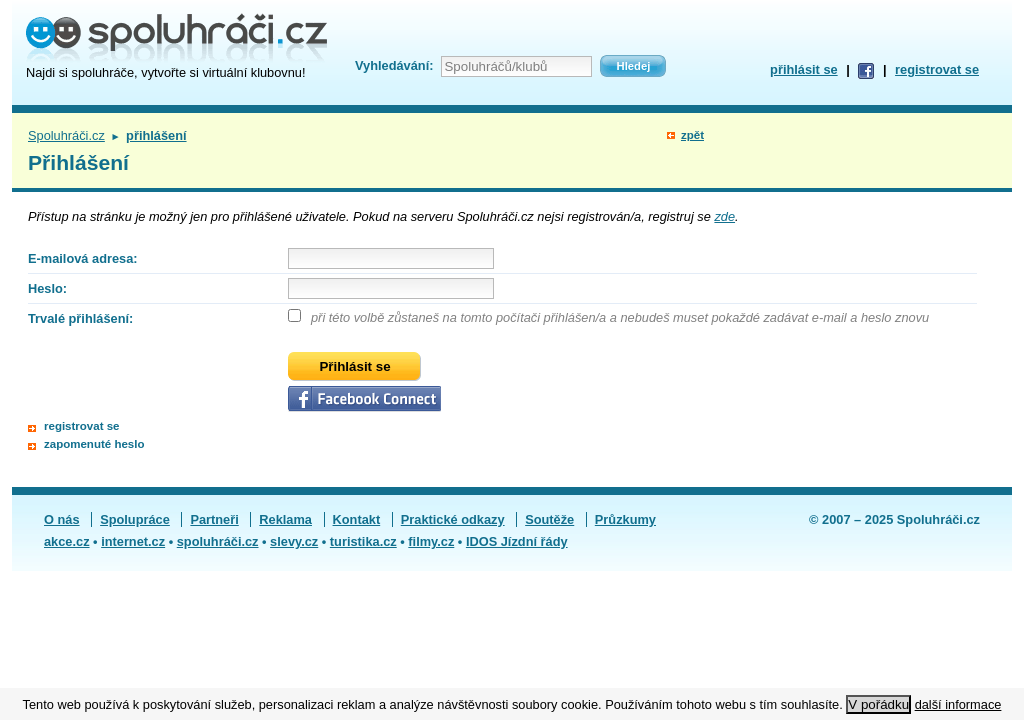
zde (724, 216)
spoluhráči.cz (218, 541)
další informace (958, 704)
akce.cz (67, 541)
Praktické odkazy (453, 519)
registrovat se (937, 69)
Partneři (214, 519)
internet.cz (133, 541)
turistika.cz (363, 541)
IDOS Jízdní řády (517, 541)
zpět (692, 135)
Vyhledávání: (394, 65)
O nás (62, 519)
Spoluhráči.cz (66, 135)
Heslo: (47, 288)
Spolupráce (135, 519)
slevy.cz (294, 541)
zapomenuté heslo (94, 444)
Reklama (285, 519)
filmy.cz (431, 541)
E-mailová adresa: (83, 258)
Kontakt (357, 519)
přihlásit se (804, 69)
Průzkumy (625, 519)
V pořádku (878, 704)
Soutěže (549, 519)
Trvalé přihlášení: (80, 318)
